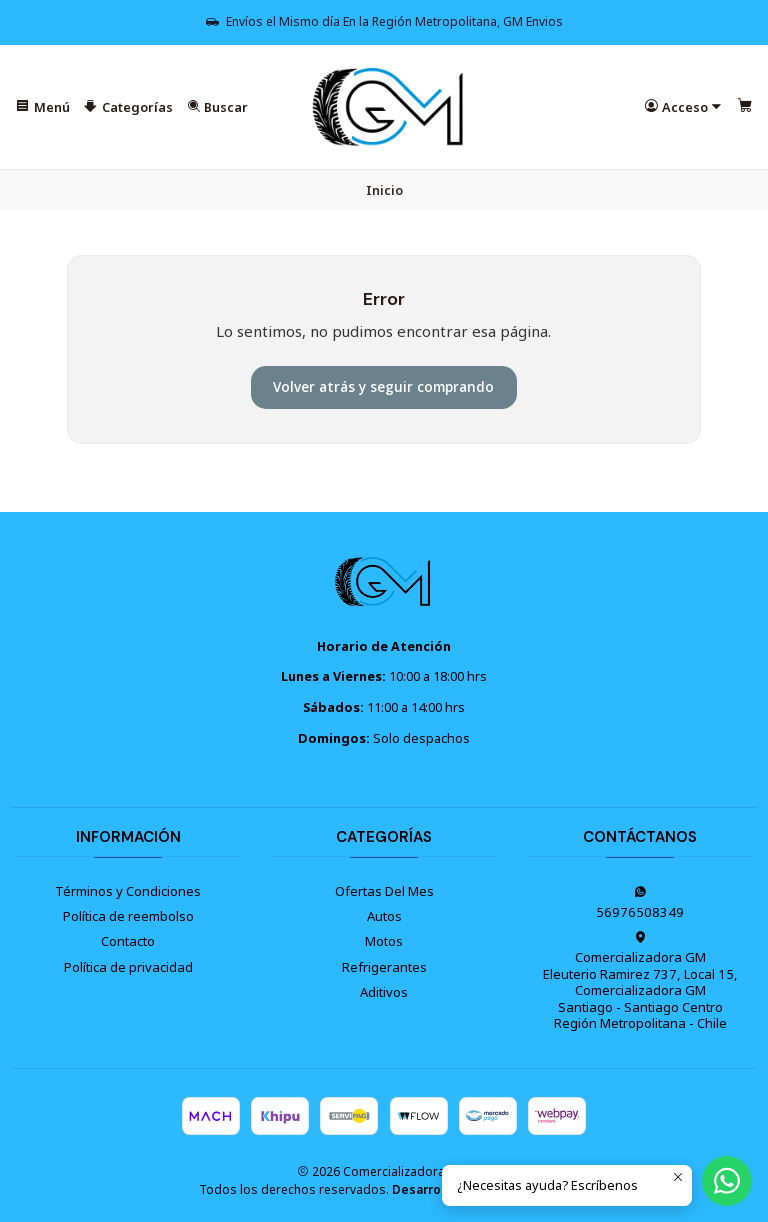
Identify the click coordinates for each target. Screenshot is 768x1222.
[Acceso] (683, 107)
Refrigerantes (384, 967)
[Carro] (745, 107)
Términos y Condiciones (128, 891)
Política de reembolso (128, 916)
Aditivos (384, 992)
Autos (384, 916)
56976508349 (640, 903)
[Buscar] (218, 107)
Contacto (128, 941)
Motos (384, 941)
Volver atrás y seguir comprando (383, 387)
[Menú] (42, 107)
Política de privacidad (128, 967)
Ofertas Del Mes (384, 891)
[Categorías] (129, 107)
